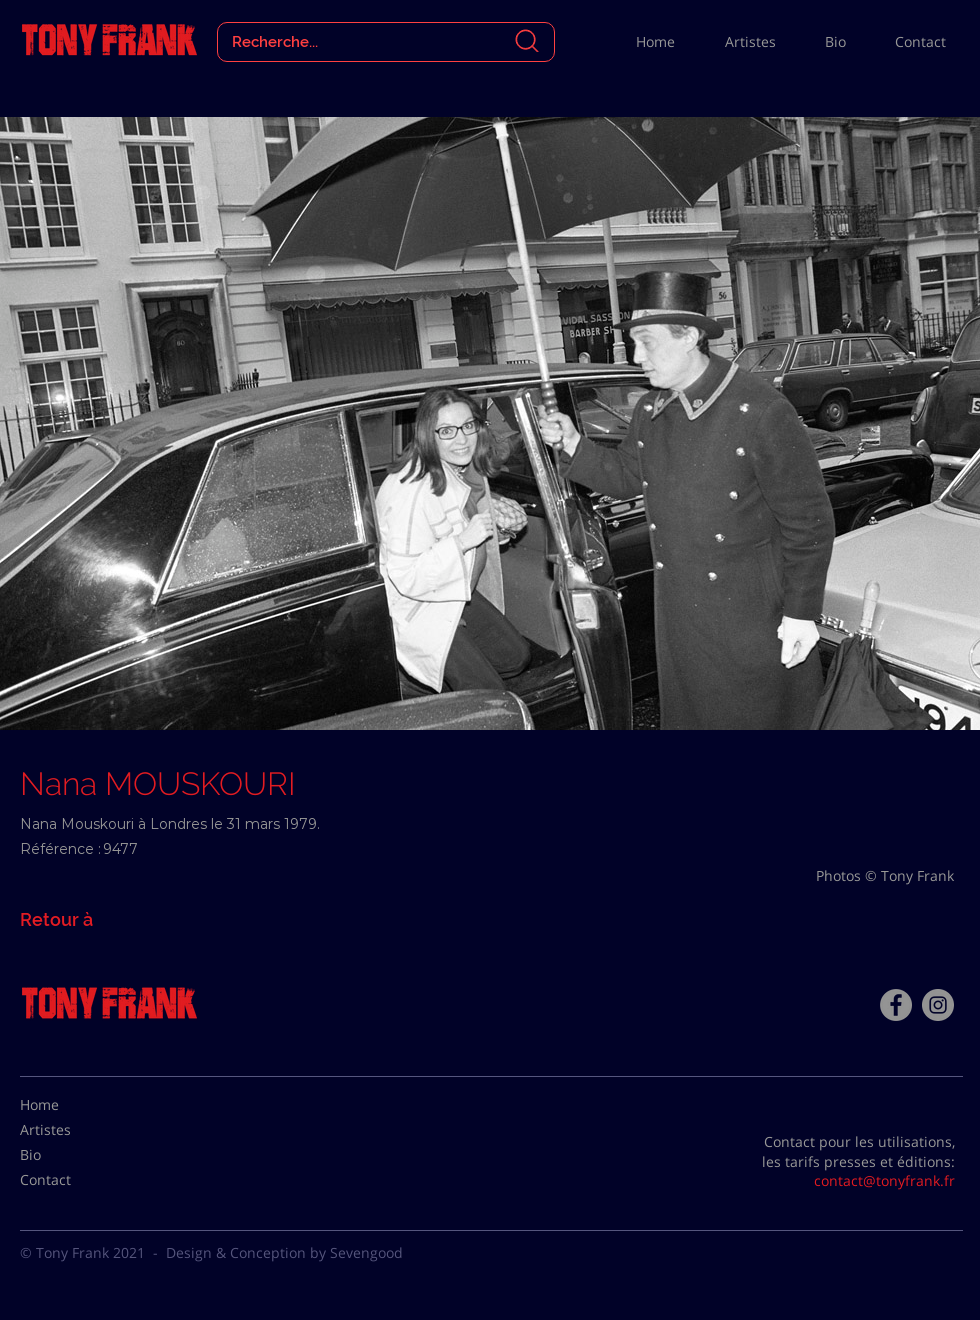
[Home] (70, 1105)
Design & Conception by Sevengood (284, 1252)
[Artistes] (70, 1130)
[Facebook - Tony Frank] (896, 1005)
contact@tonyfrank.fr (884, 1180)
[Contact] (70, 1180)
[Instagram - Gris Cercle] (938, 1005)
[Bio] (70, 1155)
